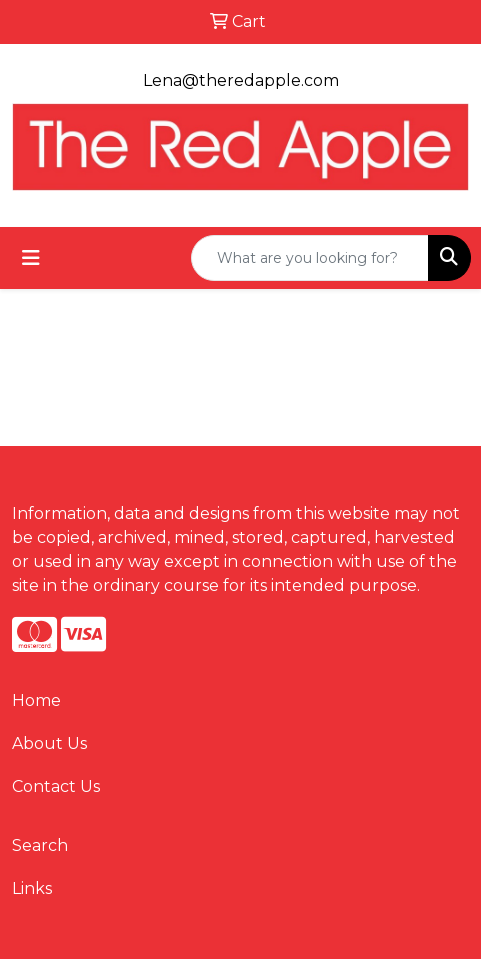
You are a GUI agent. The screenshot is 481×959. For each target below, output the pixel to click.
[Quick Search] (310, 258)
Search (40, 845)
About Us (49, 743)
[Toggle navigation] (31, 258)
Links (32, 888)
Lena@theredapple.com (241, 80)
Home (36, 700)
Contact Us (56, 786)
